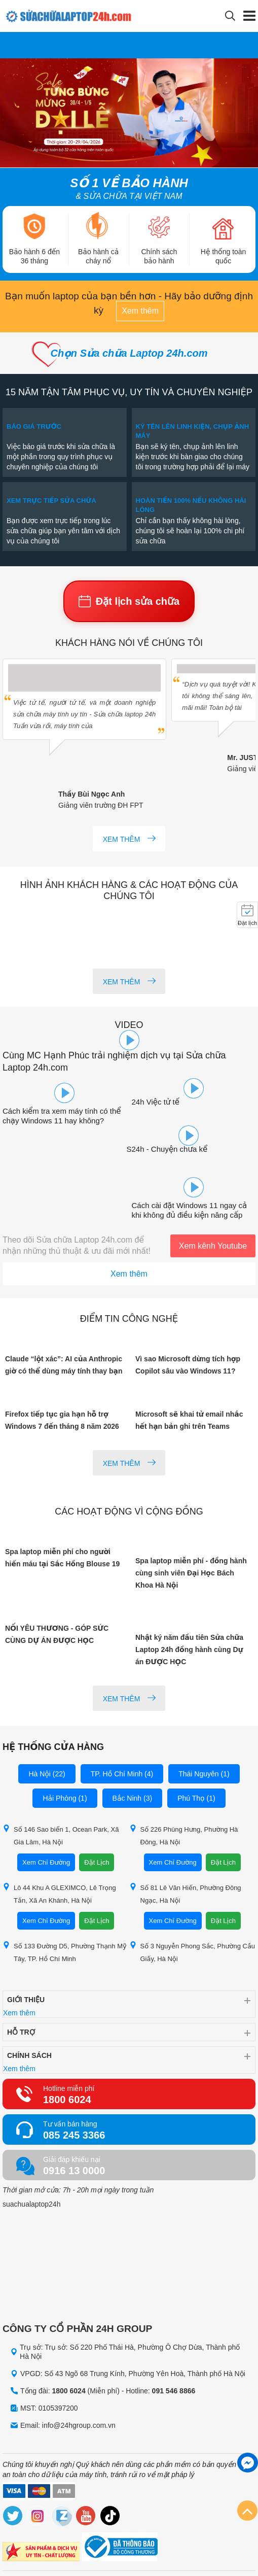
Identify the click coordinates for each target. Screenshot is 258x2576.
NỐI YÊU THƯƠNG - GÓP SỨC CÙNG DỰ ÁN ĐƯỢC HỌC (56, 1634)
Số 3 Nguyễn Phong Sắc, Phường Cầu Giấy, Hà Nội (192, 1952)
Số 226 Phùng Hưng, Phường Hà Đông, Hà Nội (183, 1835)
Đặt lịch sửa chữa (129, 601)
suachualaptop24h (31, 2204)
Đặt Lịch (96, 1862)
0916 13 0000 (74, 2170)
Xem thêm (140, 310)
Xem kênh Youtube (213, 1246)
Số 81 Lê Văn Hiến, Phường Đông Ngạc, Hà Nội (185, 1893)
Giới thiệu (26, 2000)
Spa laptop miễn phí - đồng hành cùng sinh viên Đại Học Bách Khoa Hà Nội (191, 1573)
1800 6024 (67, 2099)
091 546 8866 (174, 2391)
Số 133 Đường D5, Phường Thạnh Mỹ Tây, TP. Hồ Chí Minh (65, 1952)
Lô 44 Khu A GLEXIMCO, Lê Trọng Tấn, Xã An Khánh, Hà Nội (59, 1893)
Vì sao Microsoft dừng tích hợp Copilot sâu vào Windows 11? (187, 1365)
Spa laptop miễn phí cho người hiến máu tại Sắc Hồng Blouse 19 (62, 1558)
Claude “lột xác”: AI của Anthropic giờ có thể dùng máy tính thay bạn (64, 1365)
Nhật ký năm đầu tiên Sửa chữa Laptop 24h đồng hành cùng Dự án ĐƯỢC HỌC (189, 1649)
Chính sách (29, 2055)
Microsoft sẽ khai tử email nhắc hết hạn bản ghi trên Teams (189, 1420)
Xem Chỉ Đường (46, 1862)
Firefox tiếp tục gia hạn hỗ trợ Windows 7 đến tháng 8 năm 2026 (62, 1420)
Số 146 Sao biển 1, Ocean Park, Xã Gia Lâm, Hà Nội (61, 1835)
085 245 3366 (74, 2135)
